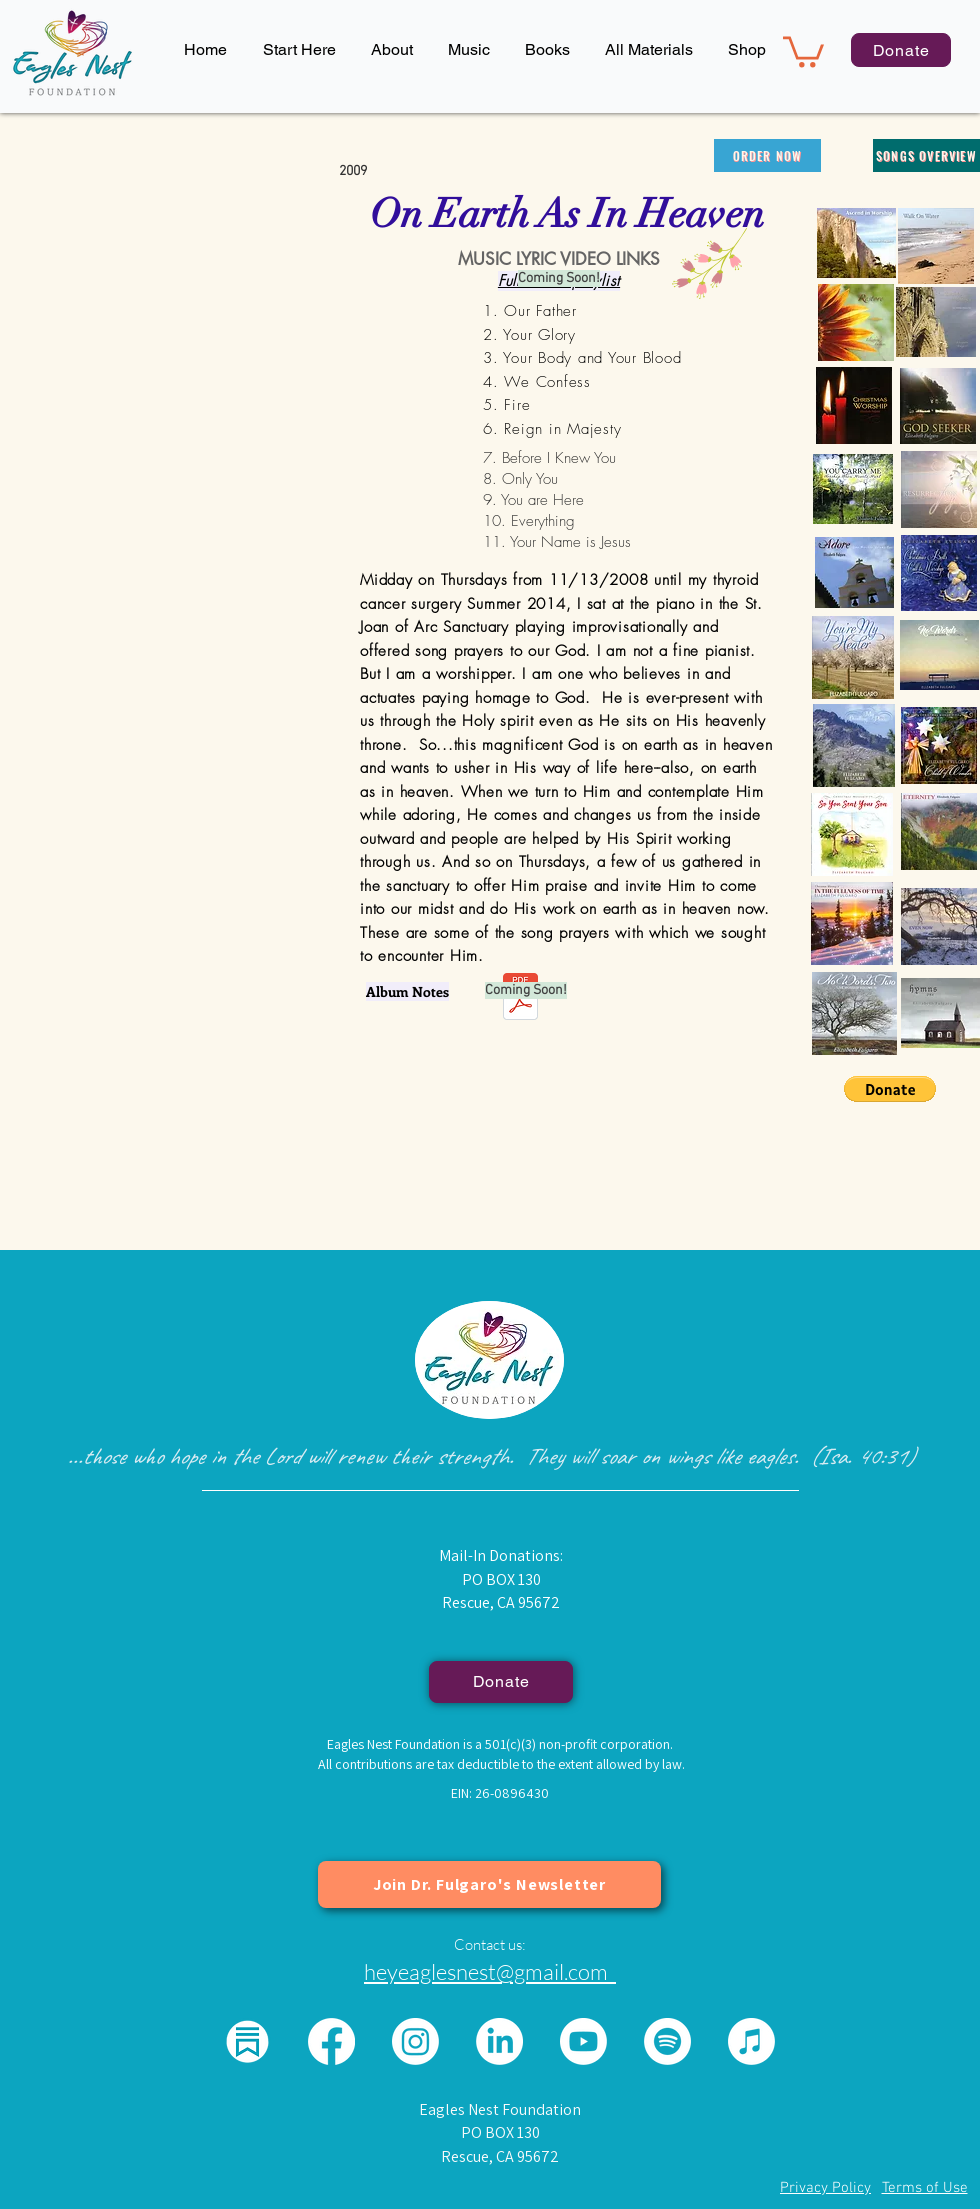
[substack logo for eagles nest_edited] (247, 2041)
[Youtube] (583, 2041)
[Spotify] (667, 2041)
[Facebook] (331, 2041)
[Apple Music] (751, 2041)
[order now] (767, 155)
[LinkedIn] (499, 2041)
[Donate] (901, 50)
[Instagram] (415, 2041)
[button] (391, 50)
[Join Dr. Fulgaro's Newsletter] (489, 1884)
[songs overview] (926, 155)
